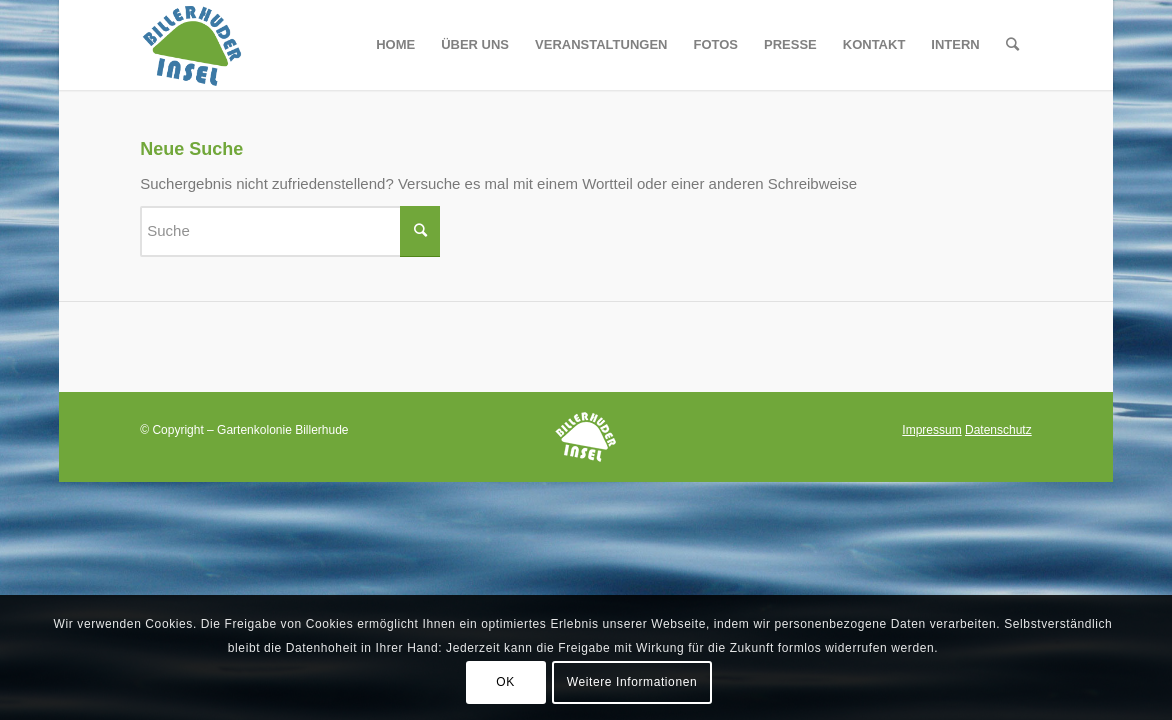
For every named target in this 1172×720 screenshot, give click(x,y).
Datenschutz (998, 430)
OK (505, 682)
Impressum (931, 430)
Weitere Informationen (632, 682)
